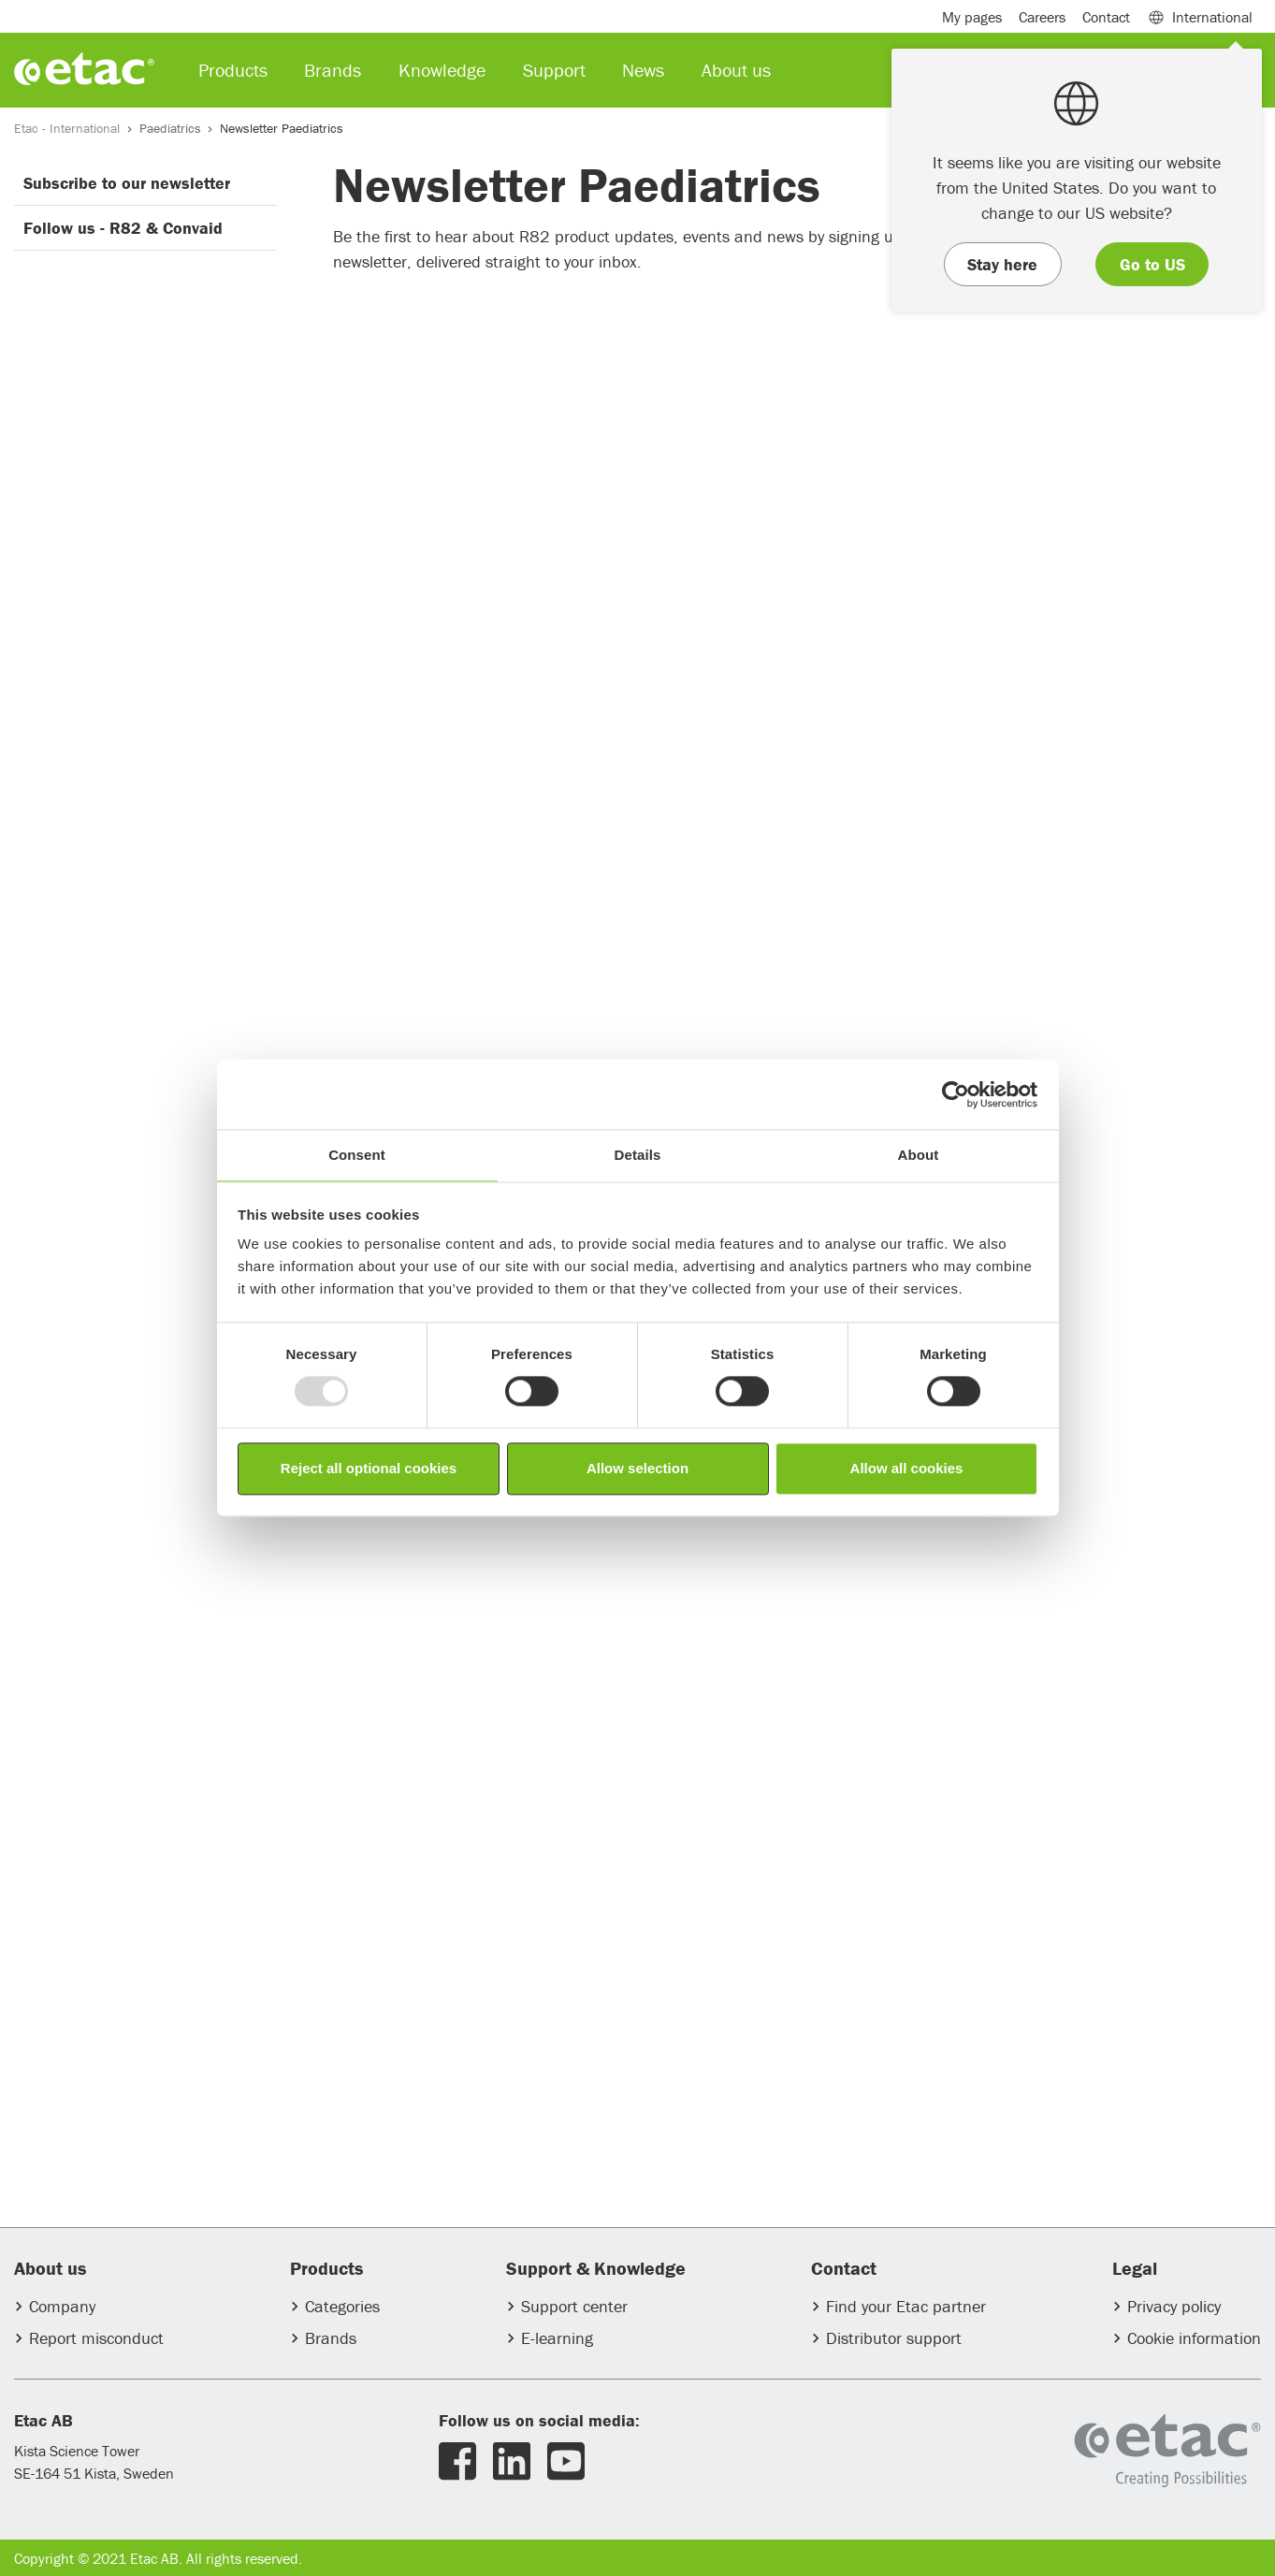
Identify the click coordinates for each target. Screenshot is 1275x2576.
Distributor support (894, 2338)
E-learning (557, 2338)
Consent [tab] (356, 1155)
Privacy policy (1174, 2306)
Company (62, 2306)
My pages (972, 16)
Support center (574, 2306)
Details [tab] (638, 1155)
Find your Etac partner (906, 2306)
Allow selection (637, 1468)
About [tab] (918, 1155)
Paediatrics (170, 128)
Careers (1042, 16)
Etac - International (67, 128)
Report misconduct (96, 2338)
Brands (330, 2338)
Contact (1106, 16)
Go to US (1152, 264)
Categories (342, 2306)
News (643, 69)
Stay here (1002, 264)
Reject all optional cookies (368, 1468)
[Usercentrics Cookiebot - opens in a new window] (955, 1094)
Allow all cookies (906, 1468)
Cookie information (1194, 2338)
